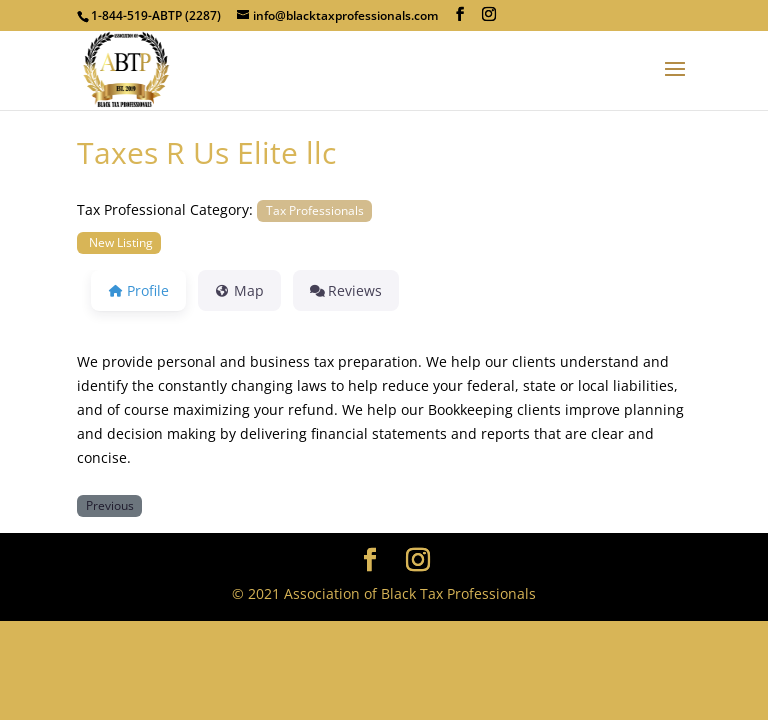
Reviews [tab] (346, 290)
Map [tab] (239, 290)
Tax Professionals (315, 210)
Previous (110, 505)
